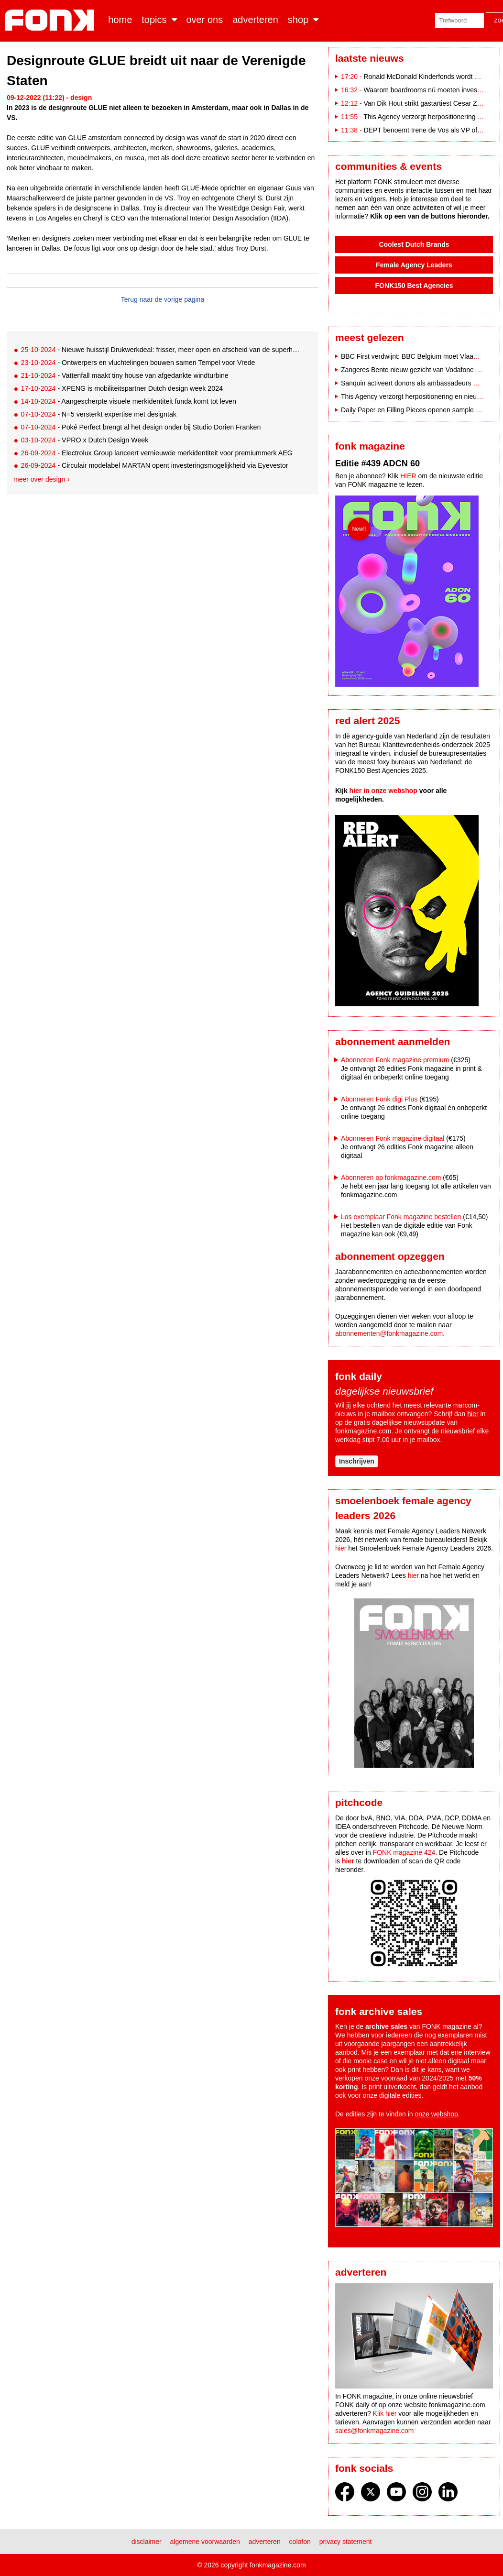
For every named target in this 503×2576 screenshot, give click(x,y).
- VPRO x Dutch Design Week (84, 440)
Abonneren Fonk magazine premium (395, 1060)
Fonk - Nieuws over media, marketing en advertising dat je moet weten (51, 20)
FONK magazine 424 (404, 1852)
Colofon (300, 2541)
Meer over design (39, 479)
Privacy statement (345, 2541)
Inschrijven (356, 1461)
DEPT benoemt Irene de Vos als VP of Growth (432, 130)
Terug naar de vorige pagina (162, 299)
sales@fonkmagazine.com (374, 2430)
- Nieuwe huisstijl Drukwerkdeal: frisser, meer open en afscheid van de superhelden (162, 349)
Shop (298, 19)
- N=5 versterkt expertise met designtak (98, 414)
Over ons (204, 19)
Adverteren (255, 19)
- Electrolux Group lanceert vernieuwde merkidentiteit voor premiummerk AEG (157, 453)
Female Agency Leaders (414, 265)
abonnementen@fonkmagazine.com (389, 1333)
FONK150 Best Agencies (414, 285)
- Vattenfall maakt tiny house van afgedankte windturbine (124, 375)
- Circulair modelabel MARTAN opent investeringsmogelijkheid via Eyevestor (154, 465)
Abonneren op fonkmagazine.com (391, 1177)
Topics (154, 19)
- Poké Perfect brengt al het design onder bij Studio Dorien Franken (141, 427)
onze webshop (436, 2114)
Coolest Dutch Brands (414, 244)
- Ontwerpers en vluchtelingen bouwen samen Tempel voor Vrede (138, 362)
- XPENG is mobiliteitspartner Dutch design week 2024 (122, 388)
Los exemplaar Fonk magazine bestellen (401, 1217)
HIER (408, 476)
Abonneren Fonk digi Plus (379, 1099)
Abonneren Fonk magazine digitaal (392, 1138)
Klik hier (385, 2413)
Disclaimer (146, 2541)
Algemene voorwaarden (205, 2541)
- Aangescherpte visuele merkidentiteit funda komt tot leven (128, 401)
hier (472, 1414)
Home (120, 19)
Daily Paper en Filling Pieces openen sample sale (414, 410)
